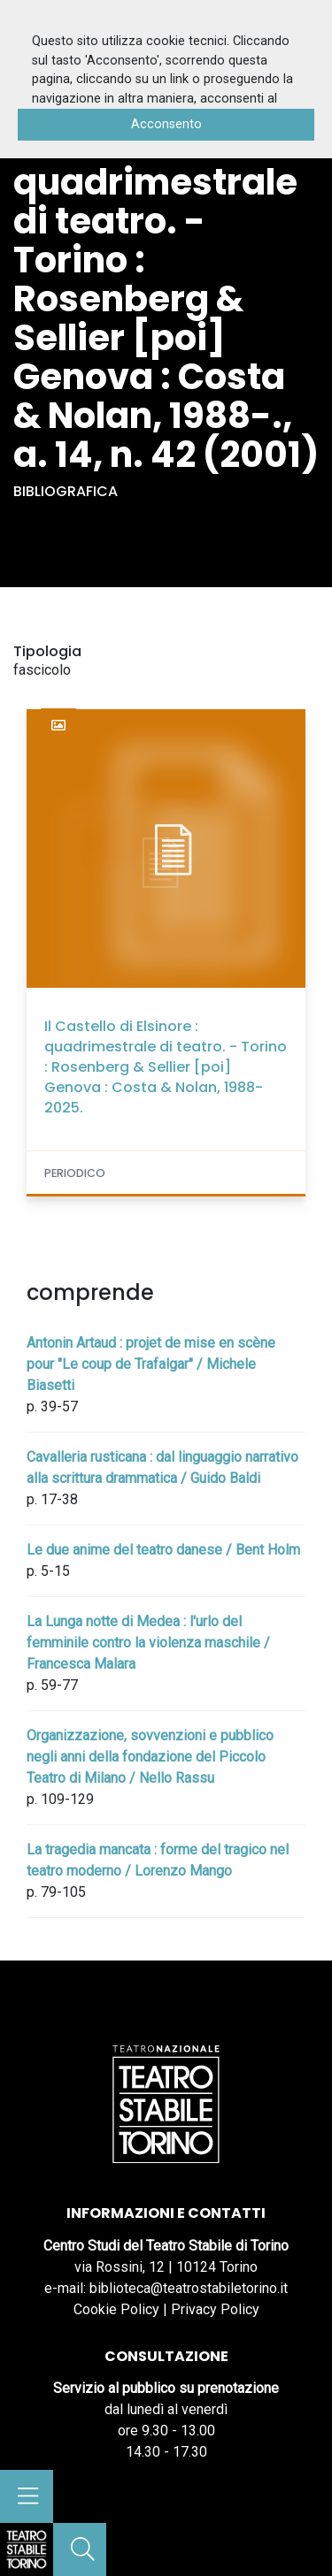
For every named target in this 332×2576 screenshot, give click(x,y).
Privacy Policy (215, 2309)
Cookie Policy (116, 2309)
